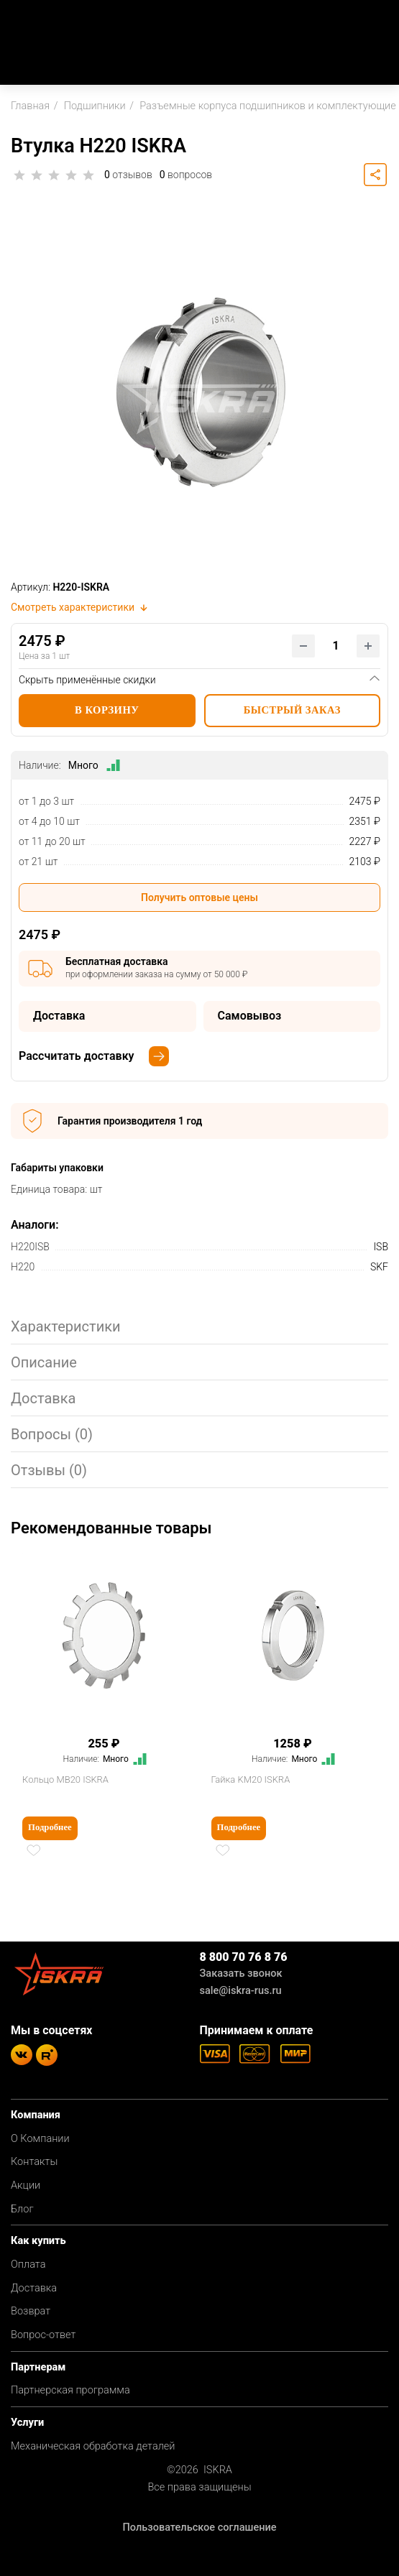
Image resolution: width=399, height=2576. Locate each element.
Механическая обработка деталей (93, 2446)
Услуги (27, 2422)
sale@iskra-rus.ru (241, 1991)
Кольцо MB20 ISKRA (65, 1779)
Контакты (34, 2162)
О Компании (40, 2139)
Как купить (38, 2241)
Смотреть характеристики (80, 607)
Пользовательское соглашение (199, 2527)
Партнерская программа (70, 2390)
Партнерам (38, 2367)
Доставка (34, 2288)
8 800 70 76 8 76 (244, 1957)
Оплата (28, 2264)
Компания (35, 2115)
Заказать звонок (241, 1973)
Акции (25, 2185)
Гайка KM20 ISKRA (250, 1779)
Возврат (30, 2311)
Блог (22, 2209)
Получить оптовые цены (199, 897)
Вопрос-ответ (43, 2335)
